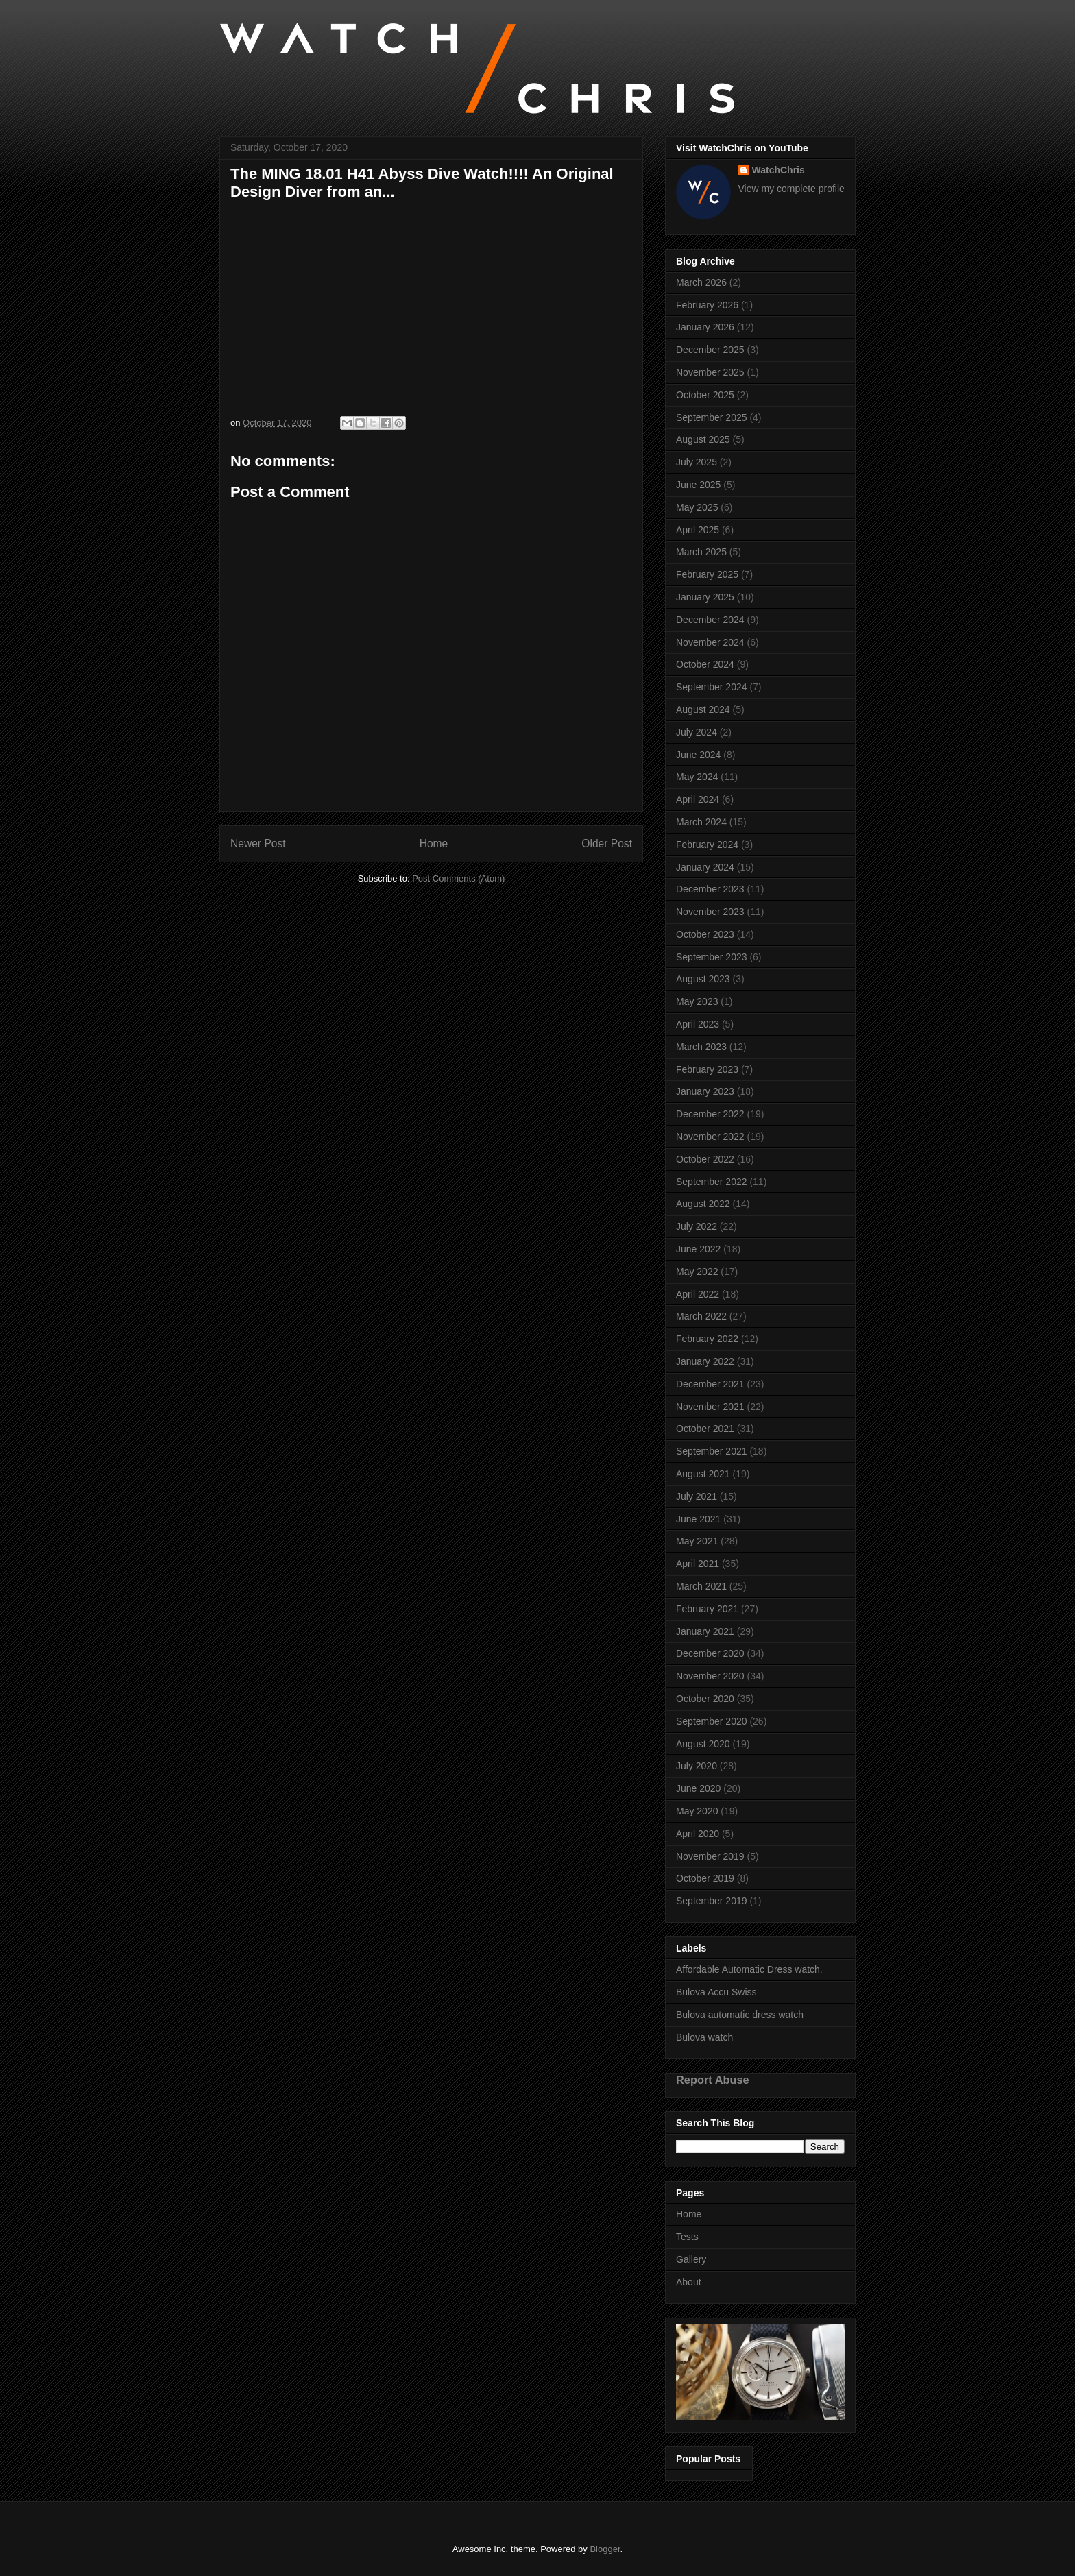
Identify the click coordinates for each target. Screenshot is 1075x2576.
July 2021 (696, 1496)
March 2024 (701, 821)
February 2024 (707, 844)
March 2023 (701, 1046)
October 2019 (705, 1878)
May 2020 (697, 1811)
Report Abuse (712, 2080)
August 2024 (703, 709)
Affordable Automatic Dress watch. (749, 1969)
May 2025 (697, 507)
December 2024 (710, 619)
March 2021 (701, 1586)
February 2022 (707, 1338)
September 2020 (711, 1721)
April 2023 (697, 1024)
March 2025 (701, 551)
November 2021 (710, 1406)
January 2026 (705, 326)
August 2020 (703, 1743)
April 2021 (697, 1563)
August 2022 (703, 1203)
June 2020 (698, 1788)
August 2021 (703, 1473)
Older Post (606, 843)
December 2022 (710, 1113)
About (688, 2281)
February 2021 (707, 1608)
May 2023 (697, 1001)
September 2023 (711, 956)
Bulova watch (704, 2037)
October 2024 (705, 664)
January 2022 (705, 1361)
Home (434, 843)
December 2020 (710, 1653)
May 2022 (697, 1271)
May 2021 (697, 1540)
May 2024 (697, 776)
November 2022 (710, 1136)
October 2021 (705, 1428)
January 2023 (705, 1091)
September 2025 (711, 417)
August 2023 (703, 978)
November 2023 (710, 911)
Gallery (691, 2259)
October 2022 (705, 1159)
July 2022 (696, 1226)
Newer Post (258, 843)
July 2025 (696, 462)
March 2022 (701, 1316)
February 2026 (707, 305)
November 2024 (710, 642)
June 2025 (698, 484)
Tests (687, 2236)
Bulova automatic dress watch (740, 2014)
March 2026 (701, 282)
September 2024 (711, 686)
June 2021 (698, 1519)
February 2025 (707, 574)
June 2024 (698, 754)
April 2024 (697, 799)
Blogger (605, 2549)
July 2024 (696, 732)
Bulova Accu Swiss (716, 1991)
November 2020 (710, 1675)
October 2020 (705, 1698)
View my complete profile (791, 188)
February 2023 (707, 1069)
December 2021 (710, 1383)
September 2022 (711, 1181)
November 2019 (710, 1856)
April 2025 (697, 529)
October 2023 (705, 934)
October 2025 (705, 394)
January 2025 (705, 597)
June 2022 (698, 1248)
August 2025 (703, 439)
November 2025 (710, 372)
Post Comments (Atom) (458, 878)
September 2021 (711, 1451)
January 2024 (705, 867)
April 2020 (697, 1833)
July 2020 (696, 1765)
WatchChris (778, 170)
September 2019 (711, 1900)
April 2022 (697, 1294)
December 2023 (710, 889)
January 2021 (705, 1631)
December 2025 (710, 349)
